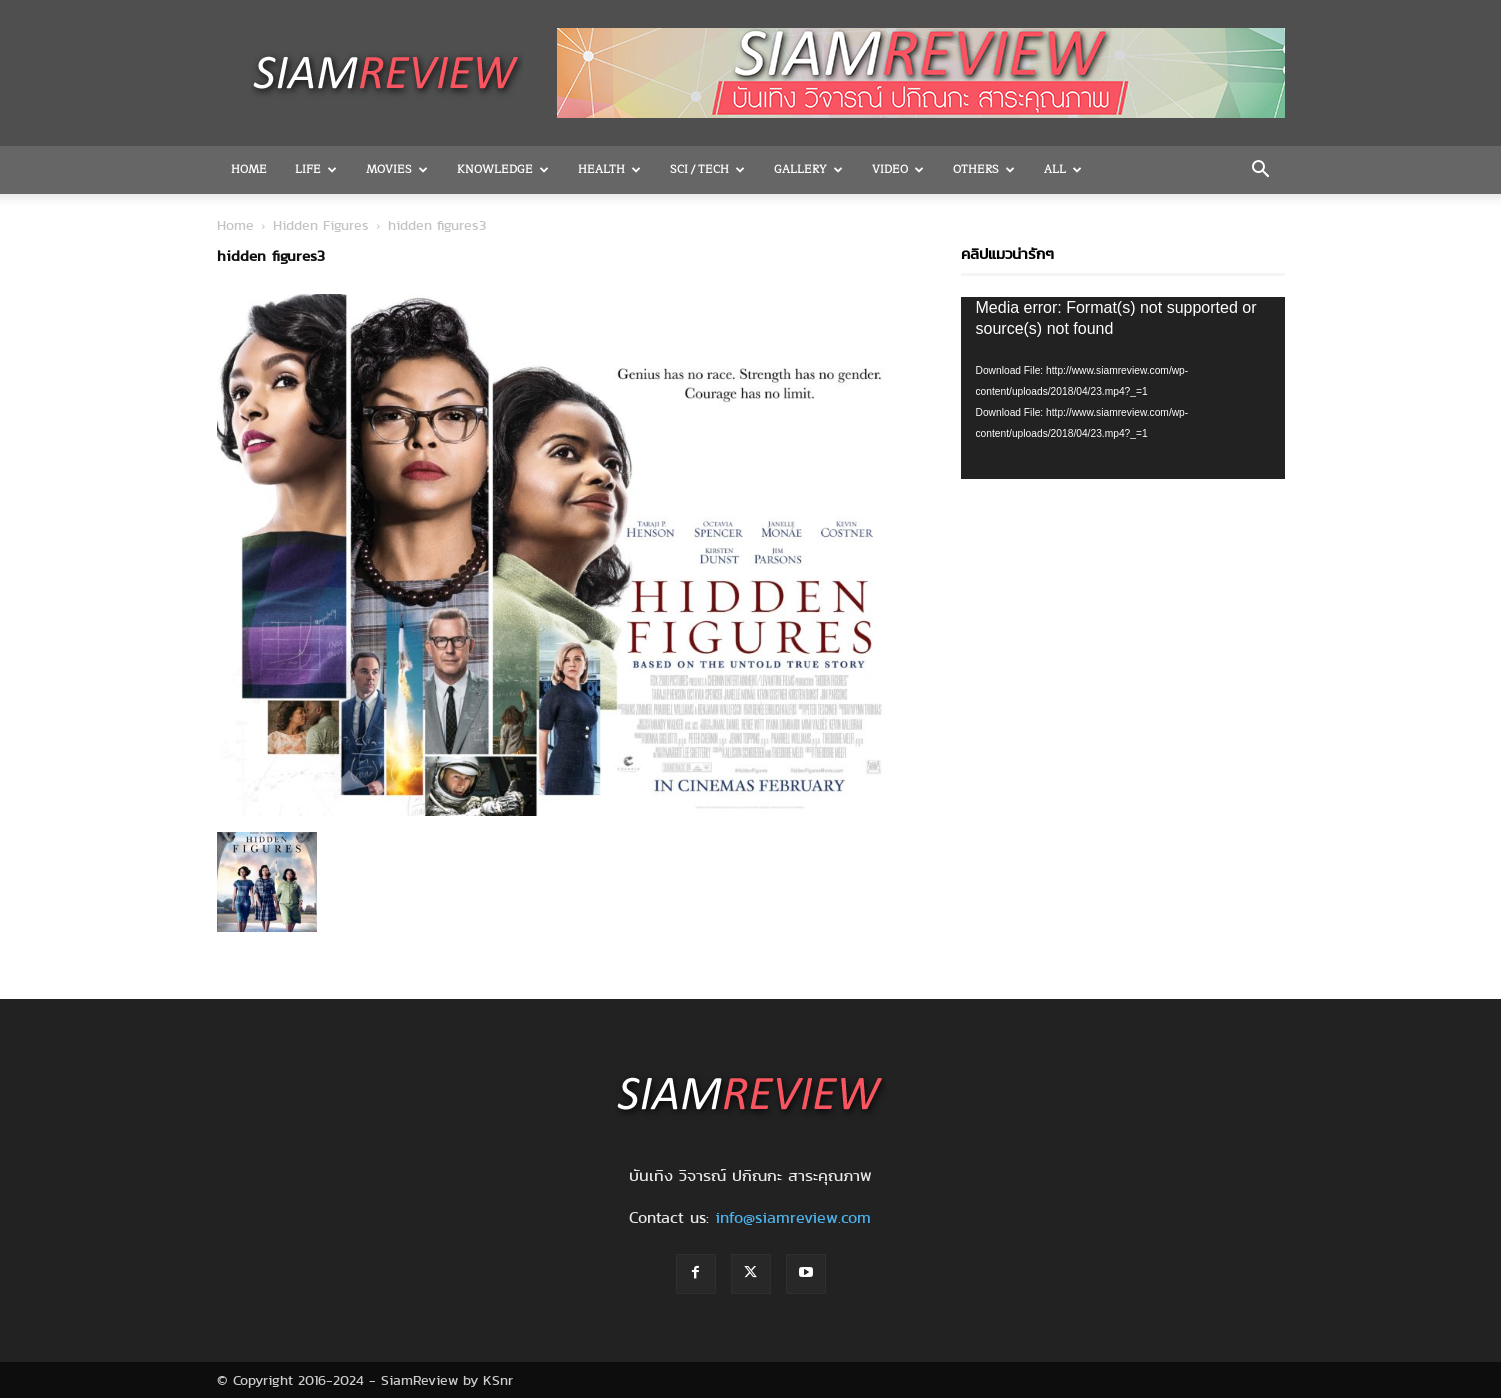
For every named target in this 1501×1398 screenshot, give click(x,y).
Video (898, 169)
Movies (397, 169)
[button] (1261, 171)
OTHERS (984, 169)
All (1063, 169)
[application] (1123, 388)
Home (249, 169)
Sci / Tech (707, 169)
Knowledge (503, 169)
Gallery (808, 169)
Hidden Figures (321, 225)
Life (316, 169)
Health (609, 169)
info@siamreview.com (793, 1217)
